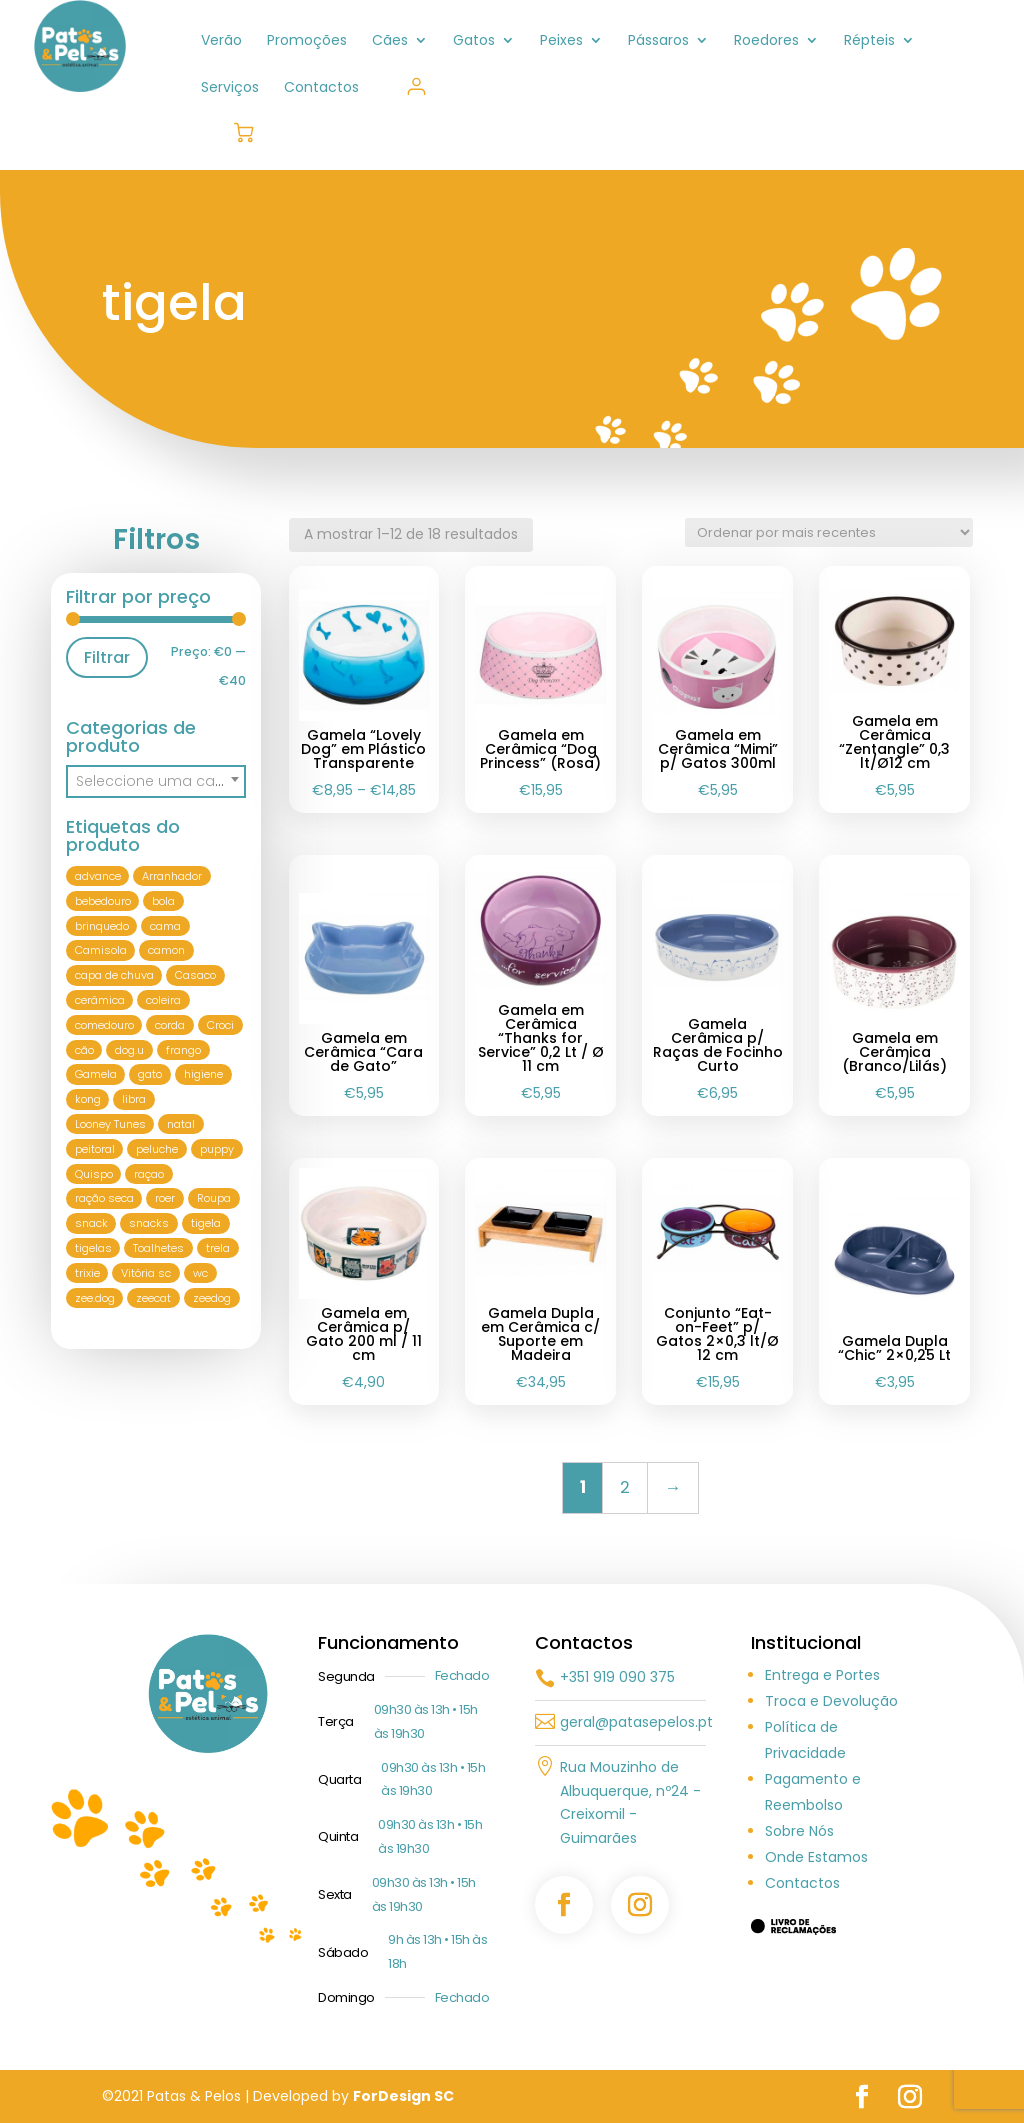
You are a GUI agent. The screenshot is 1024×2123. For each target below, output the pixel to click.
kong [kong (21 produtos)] (88, 1099)
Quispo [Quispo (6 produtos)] (94, 1174)
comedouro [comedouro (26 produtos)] (104, 1025)
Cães (390, 41)
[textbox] (156, 781)
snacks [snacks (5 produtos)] (149, 1223)
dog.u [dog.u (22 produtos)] (129, 1050)
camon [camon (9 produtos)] (166, 951)
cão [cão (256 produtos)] (84, 1050)
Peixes (561, 41)
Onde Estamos (816, 1857)
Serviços (230, 88)
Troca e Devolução (831, 1701)
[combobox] (156, 781)
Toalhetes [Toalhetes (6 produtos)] (158, 1248)
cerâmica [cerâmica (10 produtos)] (100, 1000)
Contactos (321, 88)
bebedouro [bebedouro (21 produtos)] (103, 901)
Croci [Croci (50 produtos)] (220, 1025)
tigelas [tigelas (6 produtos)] (93, 1248)
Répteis (869, 41)
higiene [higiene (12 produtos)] (203, 1075)
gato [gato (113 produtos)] (150, 1075)
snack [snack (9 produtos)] (91, 1223)
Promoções (307, 41)
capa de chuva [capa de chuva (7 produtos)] (114, 975)
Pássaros (658, 41)
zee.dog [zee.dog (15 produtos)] (95, 1298)
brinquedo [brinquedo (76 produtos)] (102, 926)
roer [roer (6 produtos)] (165, 1199)
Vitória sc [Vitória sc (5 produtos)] (146, 1273)
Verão (221, 41)
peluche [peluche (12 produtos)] (157, 1149)
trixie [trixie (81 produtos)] (87, 1273)
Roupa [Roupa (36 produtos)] (214, 1199)
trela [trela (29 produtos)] (218, 1248)
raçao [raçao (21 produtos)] (149, 1174)
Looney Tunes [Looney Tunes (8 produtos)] (110, 1124)
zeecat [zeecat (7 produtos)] (153, 1298)
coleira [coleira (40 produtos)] (163, 1000)
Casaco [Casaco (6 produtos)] (195, 975)
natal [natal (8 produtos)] (181, 1124)
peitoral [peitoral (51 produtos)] (95, 1149)
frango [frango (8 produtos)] (183, 1050)
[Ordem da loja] (829, 532)
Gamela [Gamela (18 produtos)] (96, 1075)
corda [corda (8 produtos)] (170, 1025)
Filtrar (107, 657)
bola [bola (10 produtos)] (163, 901)
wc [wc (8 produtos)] (200, 1273)
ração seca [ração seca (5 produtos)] (104, 1199)
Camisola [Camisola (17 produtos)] (101, 951)
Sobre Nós (799, 1831)
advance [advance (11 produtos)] (98, 876)
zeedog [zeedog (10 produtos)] (212, 1298)
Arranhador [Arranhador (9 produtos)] (172, 876)
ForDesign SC (403, 2096)
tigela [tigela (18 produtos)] (206, 1223)
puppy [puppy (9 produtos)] (217, 1149)
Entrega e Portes (822, 1675)
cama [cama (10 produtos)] (165, 926)
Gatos (474, 41)
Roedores (766, 41)
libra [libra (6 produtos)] (134, 1099)
